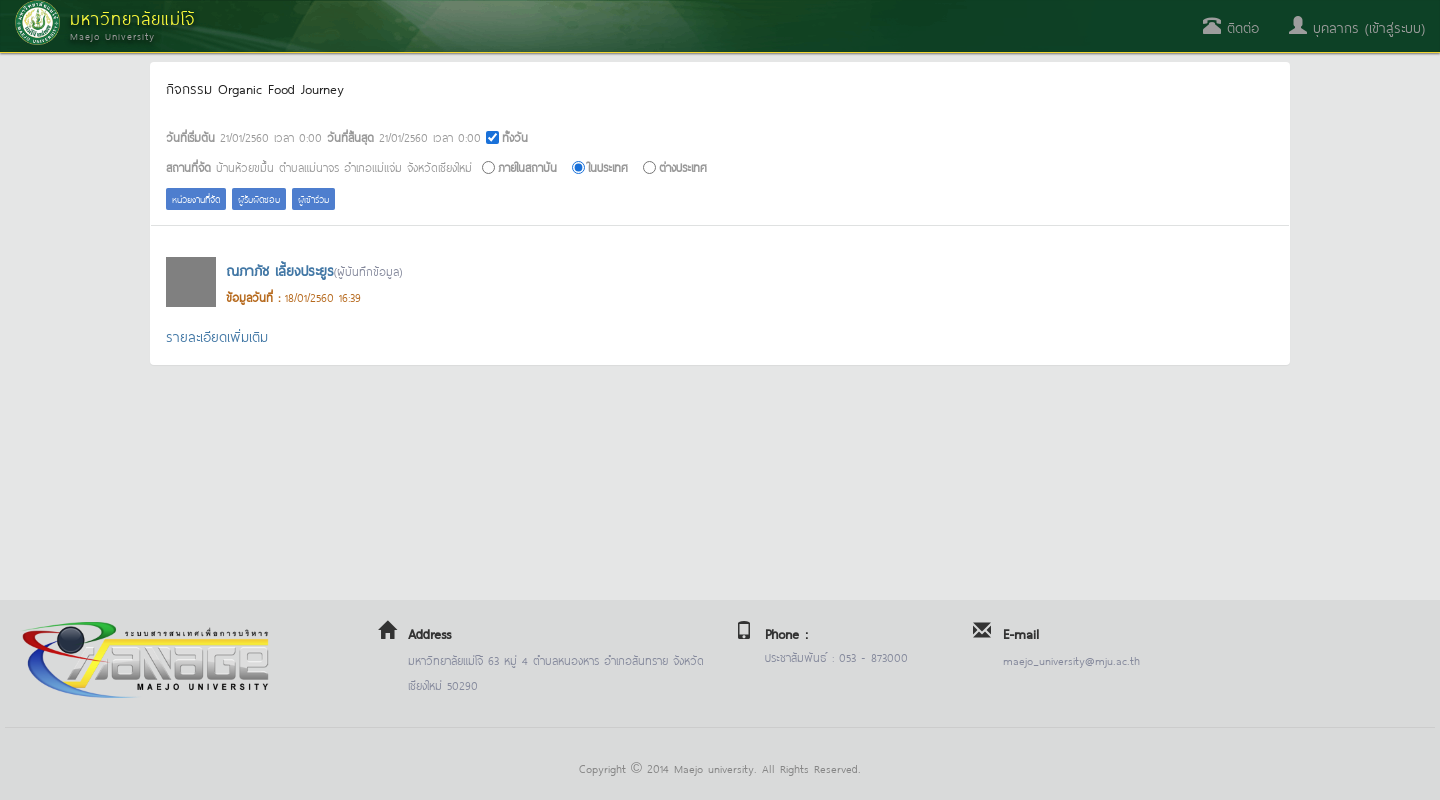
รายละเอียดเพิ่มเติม (217, 335)
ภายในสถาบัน (527, 166)
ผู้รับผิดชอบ (259, 198)
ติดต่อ (1231, 26)
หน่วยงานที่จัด (196, 198)
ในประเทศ (608, 166)
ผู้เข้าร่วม (313, 198)
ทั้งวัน (515, 136)
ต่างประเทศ (683, 166)
